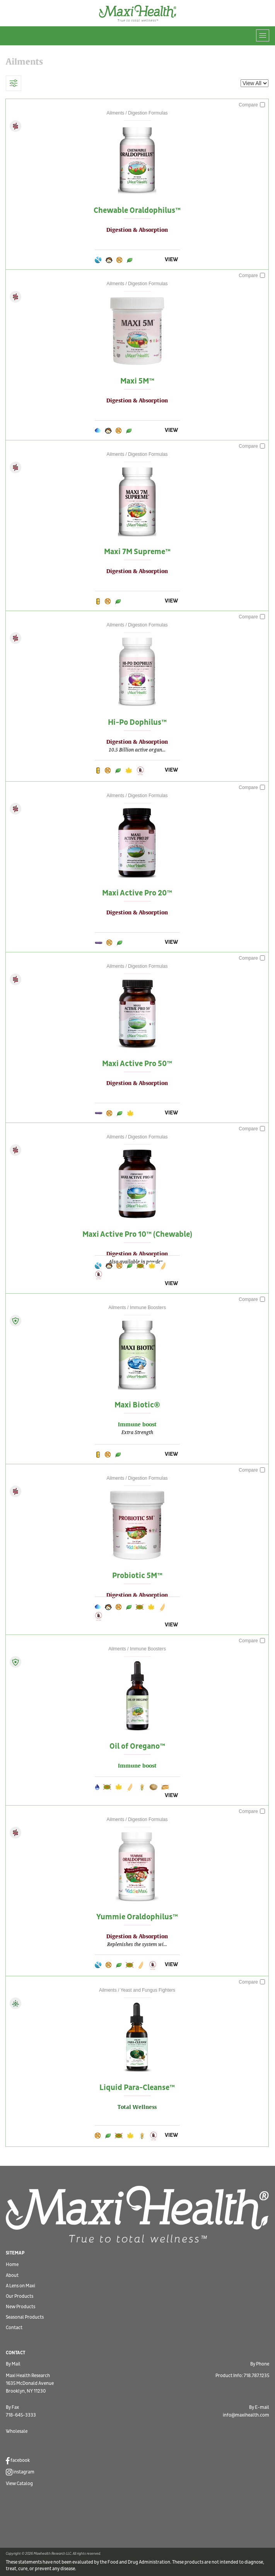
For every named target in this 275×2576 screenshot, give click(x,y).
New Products (20, 2307)
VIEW (171, 259)
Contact (14, 2328)
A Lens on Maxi (20, 2286)
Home (12, 2265)
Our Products (19, 2296)
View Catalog (19, 2484)
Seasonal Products (25, 2317)
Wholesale (16, 2431)
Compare (252, 105)
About (12, 2275)
